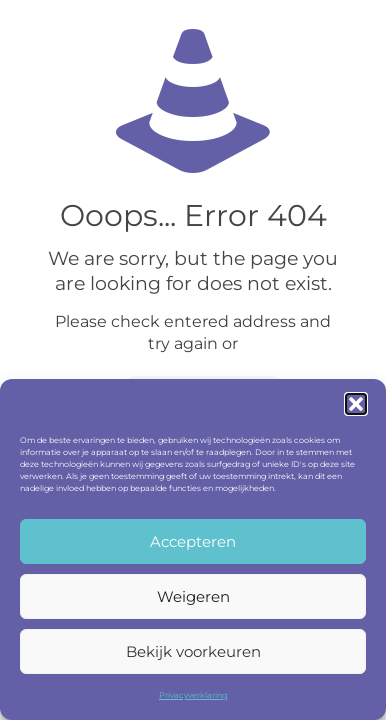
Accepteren (193, 541)
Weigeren (193, 596)
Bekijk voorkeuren (193, 651)
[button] (356, 404)
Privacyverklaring (193, 695)
